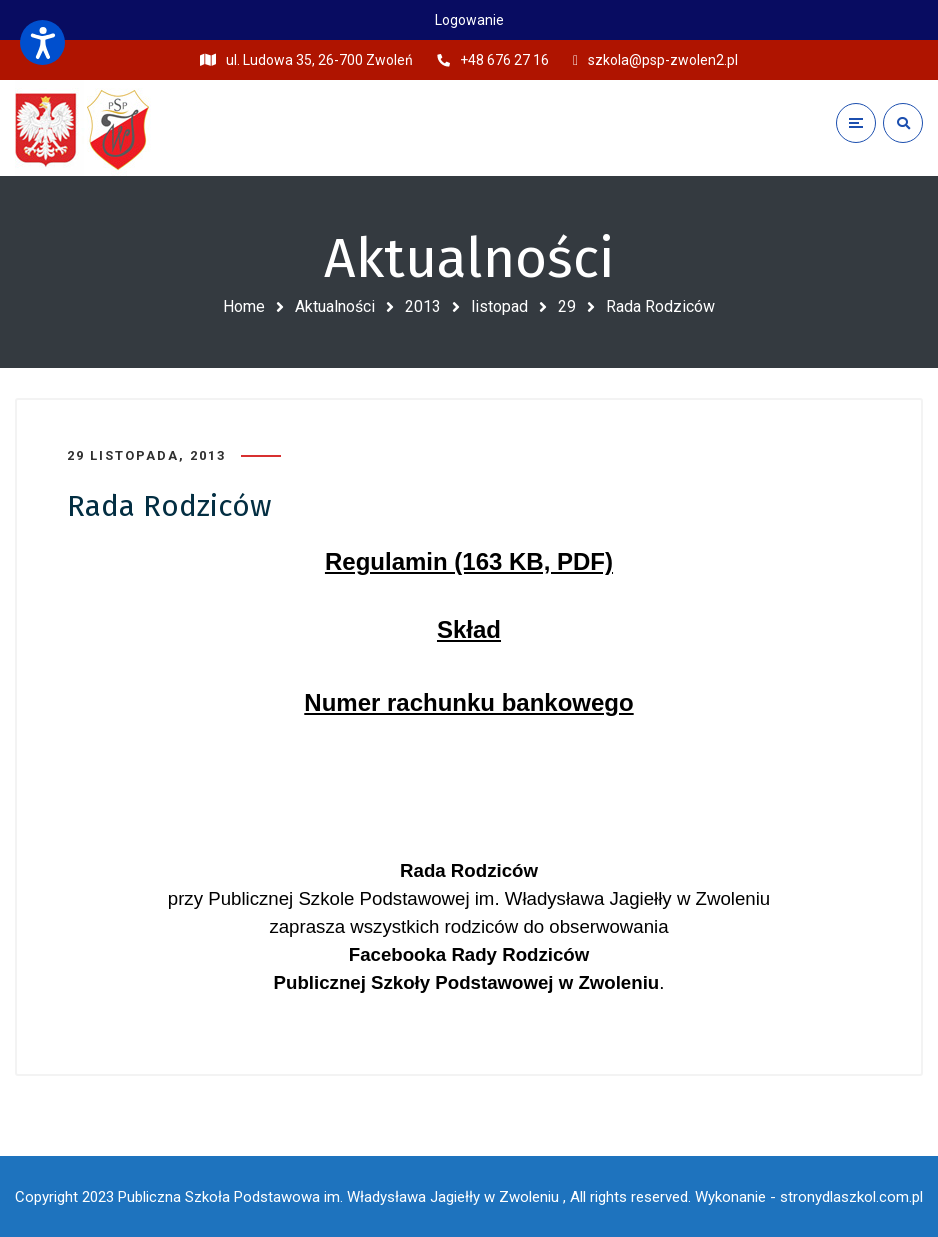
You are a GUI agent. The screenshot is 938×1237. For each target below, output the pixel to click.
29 (567, 306)
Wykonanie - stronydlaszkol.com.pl (809, 1197)
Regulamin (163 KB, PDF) (469, 561)
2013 (423, 306)
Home (244, 306)
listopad (499, 306)
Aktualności (335, 306)
